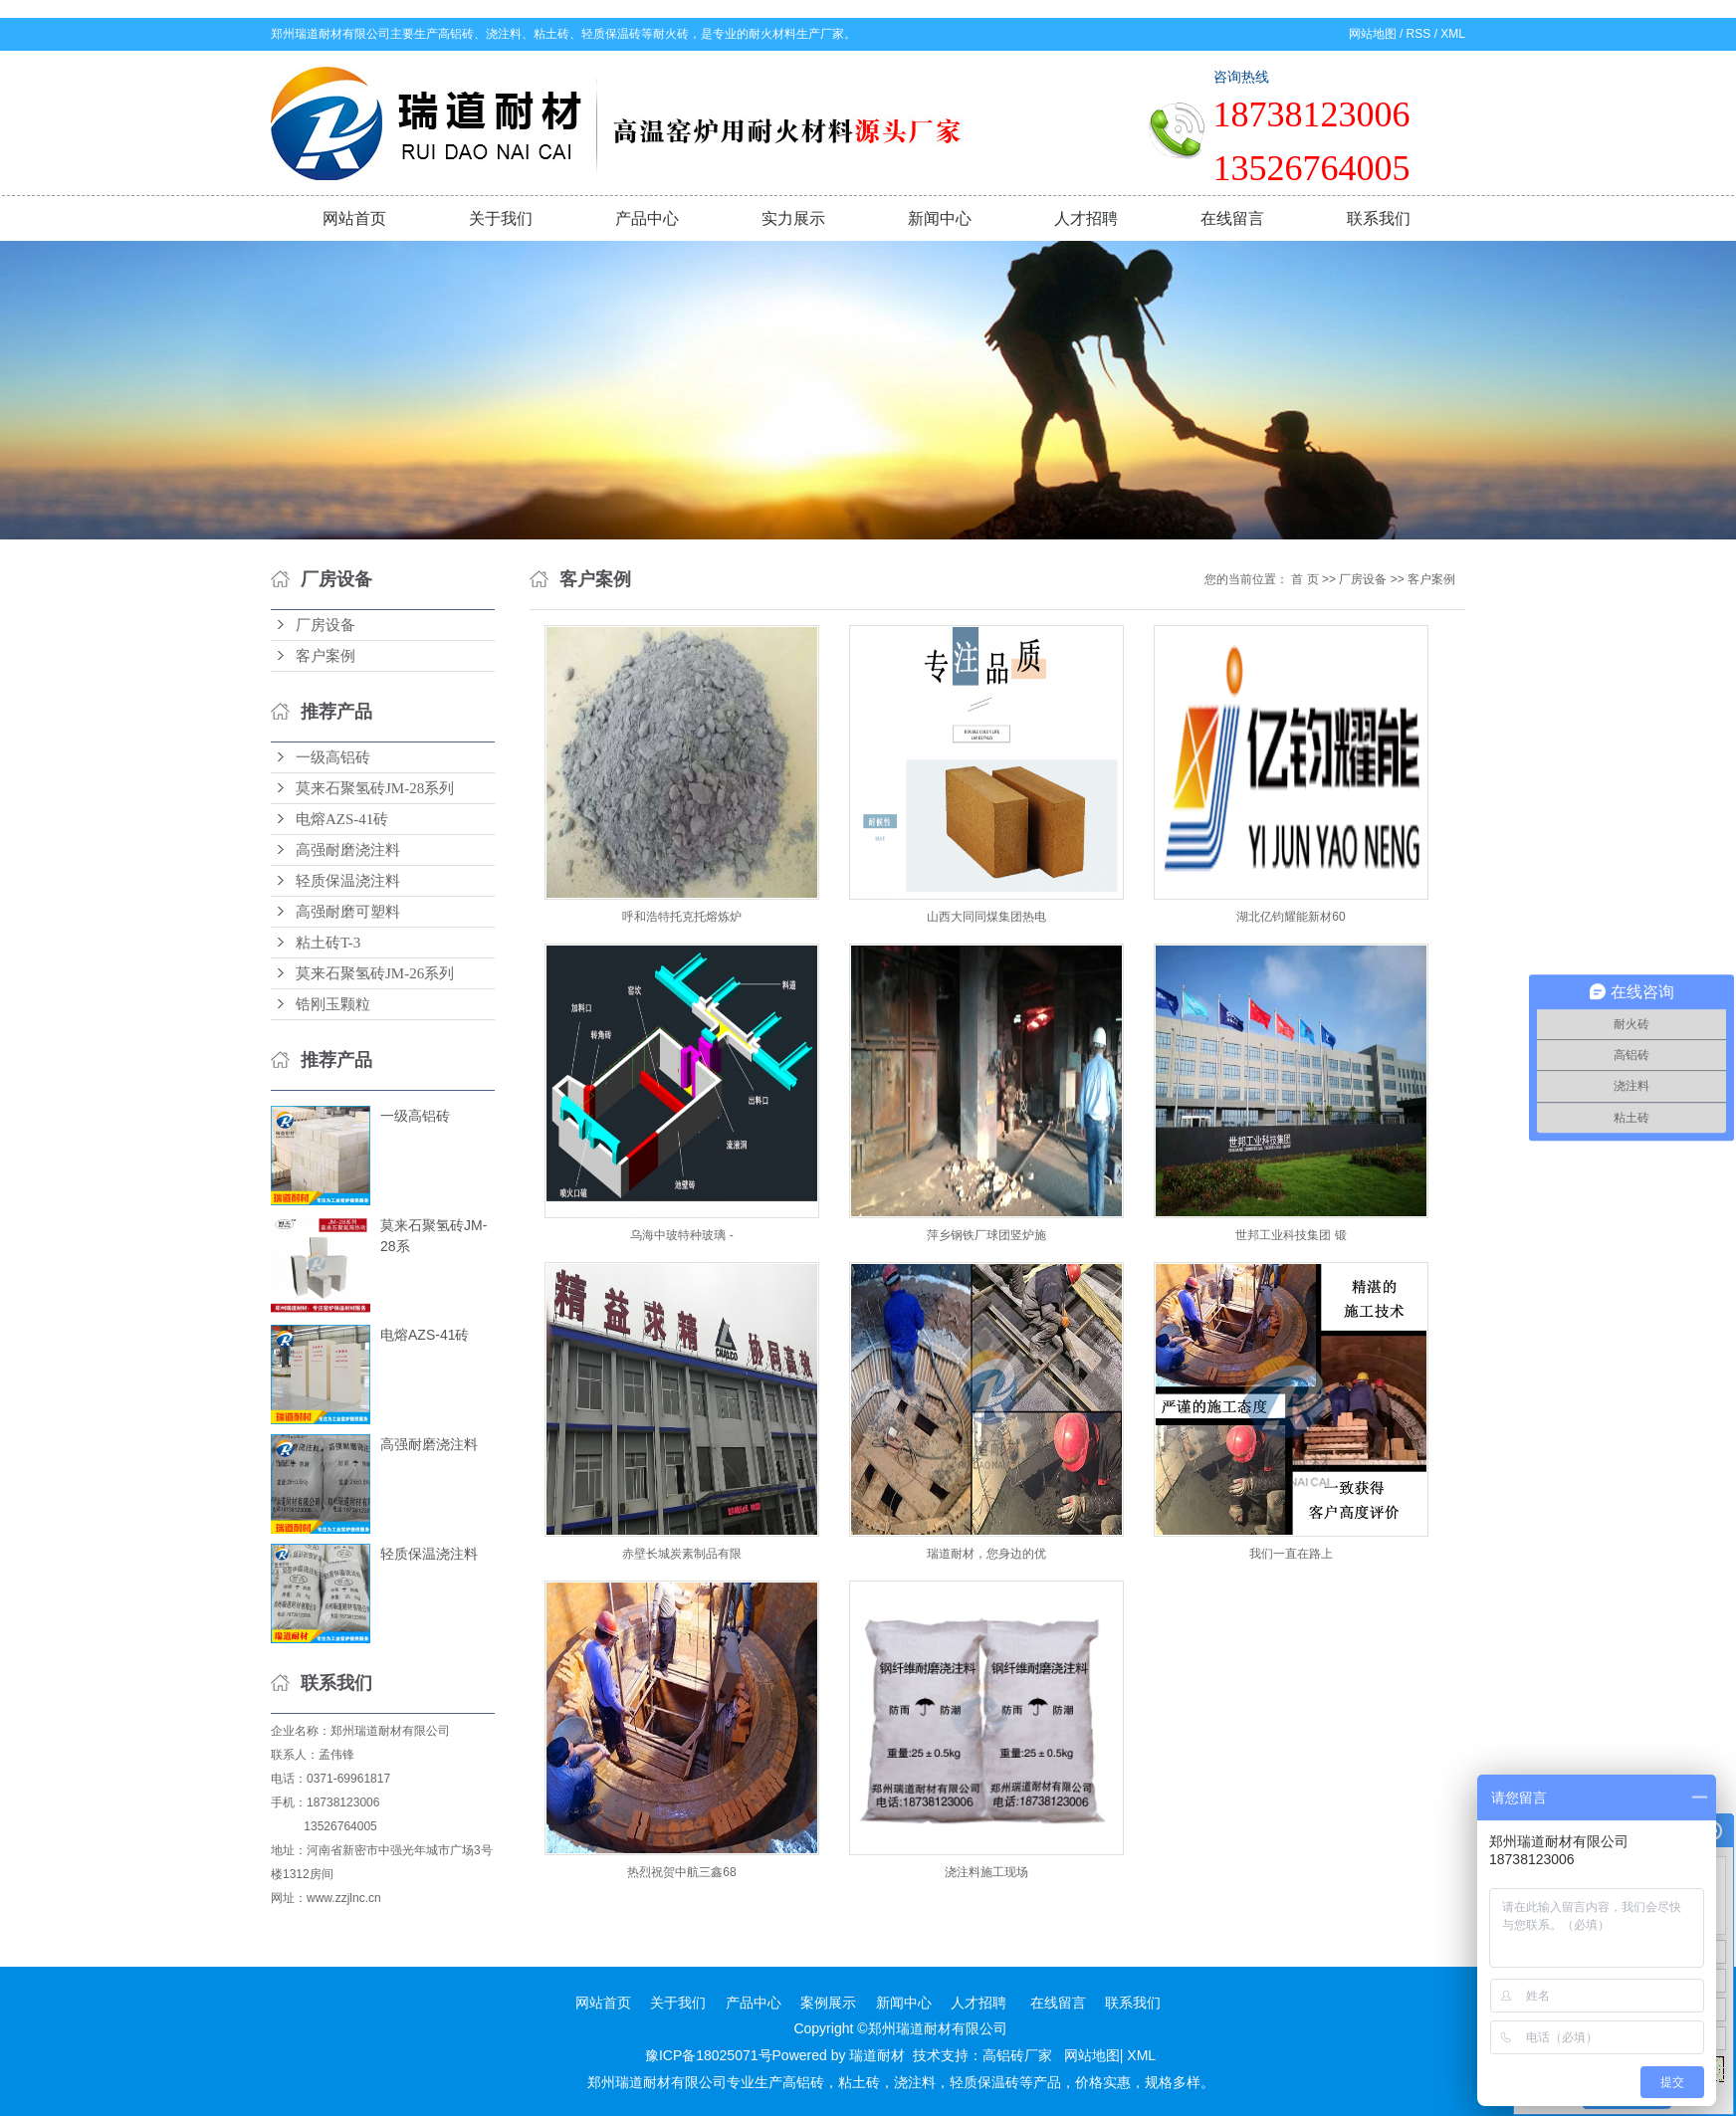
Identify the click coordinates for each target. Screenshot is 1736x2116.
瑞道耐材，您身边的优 (986, 1554)
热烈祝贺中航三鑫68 (681, 1872)
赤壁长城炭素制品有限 (682, 1554)
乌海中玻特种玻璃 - (681, 1235)
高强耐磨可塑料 (348, 912)
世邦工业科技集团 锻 (1290, 1235)
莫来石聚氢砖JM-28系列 (375, 788)
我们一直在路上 (1291, 1554)
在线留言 (1232, 218)
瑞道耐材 (877, 2055)
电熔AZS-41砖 (342, 819)
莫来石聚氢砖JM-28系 (433, 1235)
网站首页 (354, 218)
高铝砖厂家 (1017, 2055)
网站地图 (1373, 34)
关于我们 (501, 218)
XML (1452, 34)
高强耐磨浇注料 (348, 850)
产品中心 (647, 218)
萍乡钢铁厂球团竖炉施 (986, 1235)
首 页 (1304, 579)
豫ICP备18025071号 (708, 2055)
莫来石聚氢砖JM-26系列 (375, 973)
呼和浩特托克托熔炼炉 (682, 917)
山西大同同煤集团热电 (986, 917)
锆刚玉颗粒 (333, 1004)
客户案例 (325, 656)
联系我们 (1378, 218)
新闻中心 (940, 218)
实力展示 (793, 218)
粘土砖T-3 (328, 943)
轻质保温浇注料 (348, 881)
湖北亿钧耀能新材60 (1290, 917)
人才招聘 (1086, 218)
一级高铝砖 (333, 757)
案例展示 (828, 2002)
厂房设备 (325, 625)
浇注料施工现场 (986, 1872)
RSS (1419, 34)
